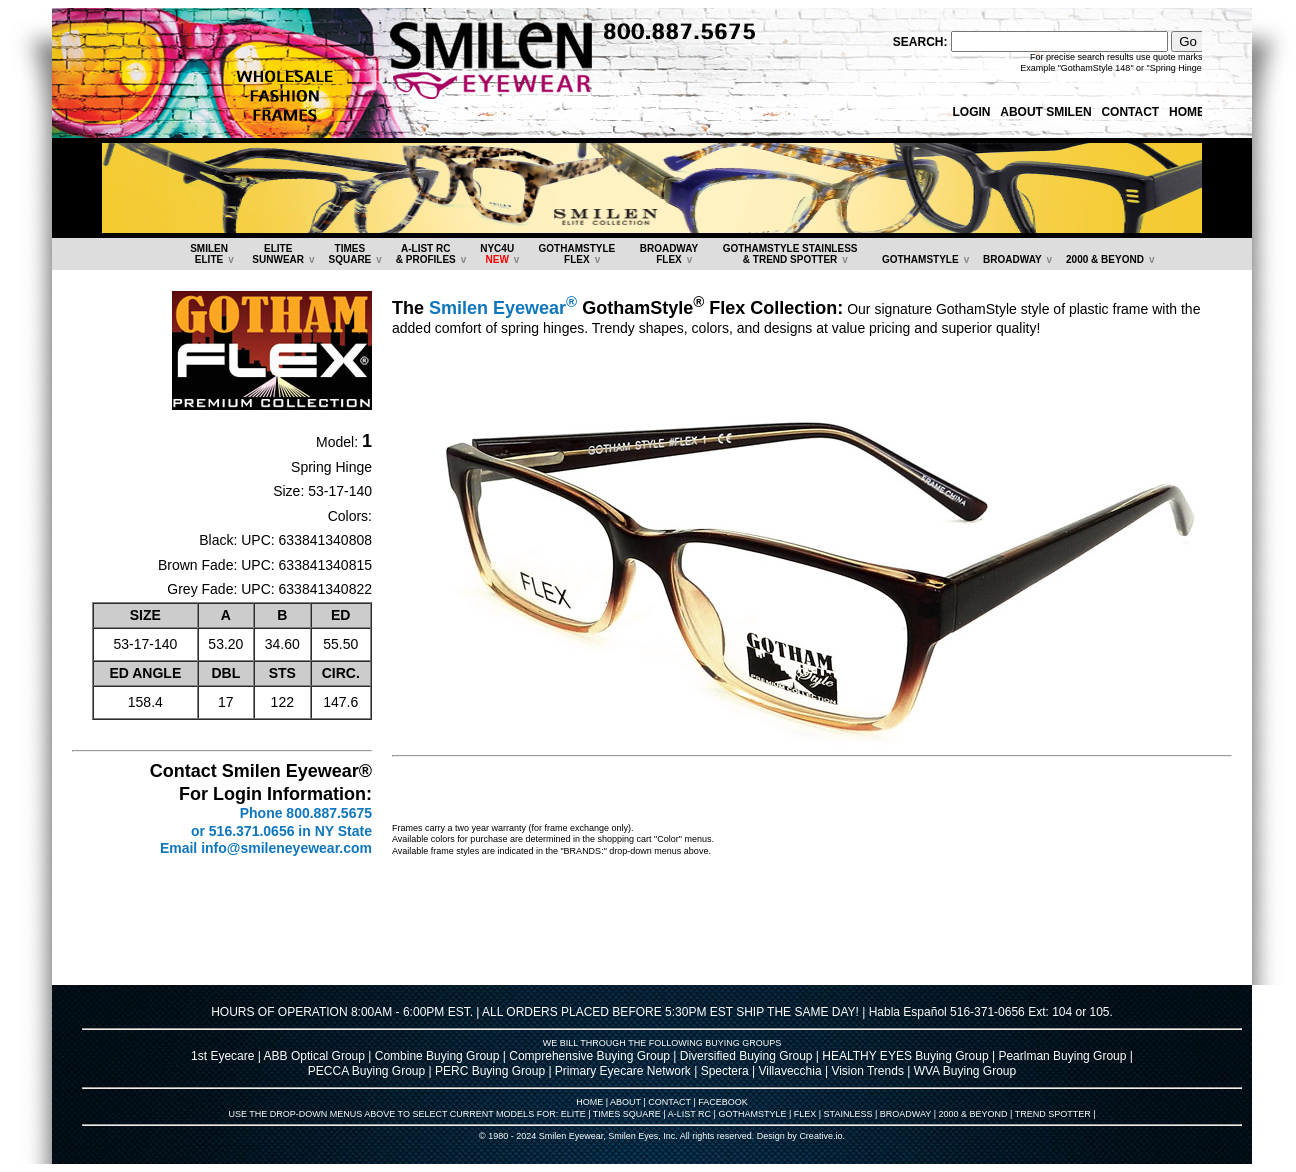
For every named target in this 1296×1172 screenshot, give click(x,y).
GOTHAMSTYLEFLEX (577, 254)
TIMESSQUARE (349, 254)
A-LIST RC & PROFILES (426, 254)
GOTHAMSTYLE (920, 259)
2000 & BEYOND (1105, 259)
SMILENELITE (209, 254)
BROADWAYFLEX (669, 254)
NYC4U (497, 254)
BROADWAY (1012, 259)
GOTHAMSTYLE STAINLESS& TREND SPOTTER (790, 254)
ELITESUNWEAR (278, 254)
